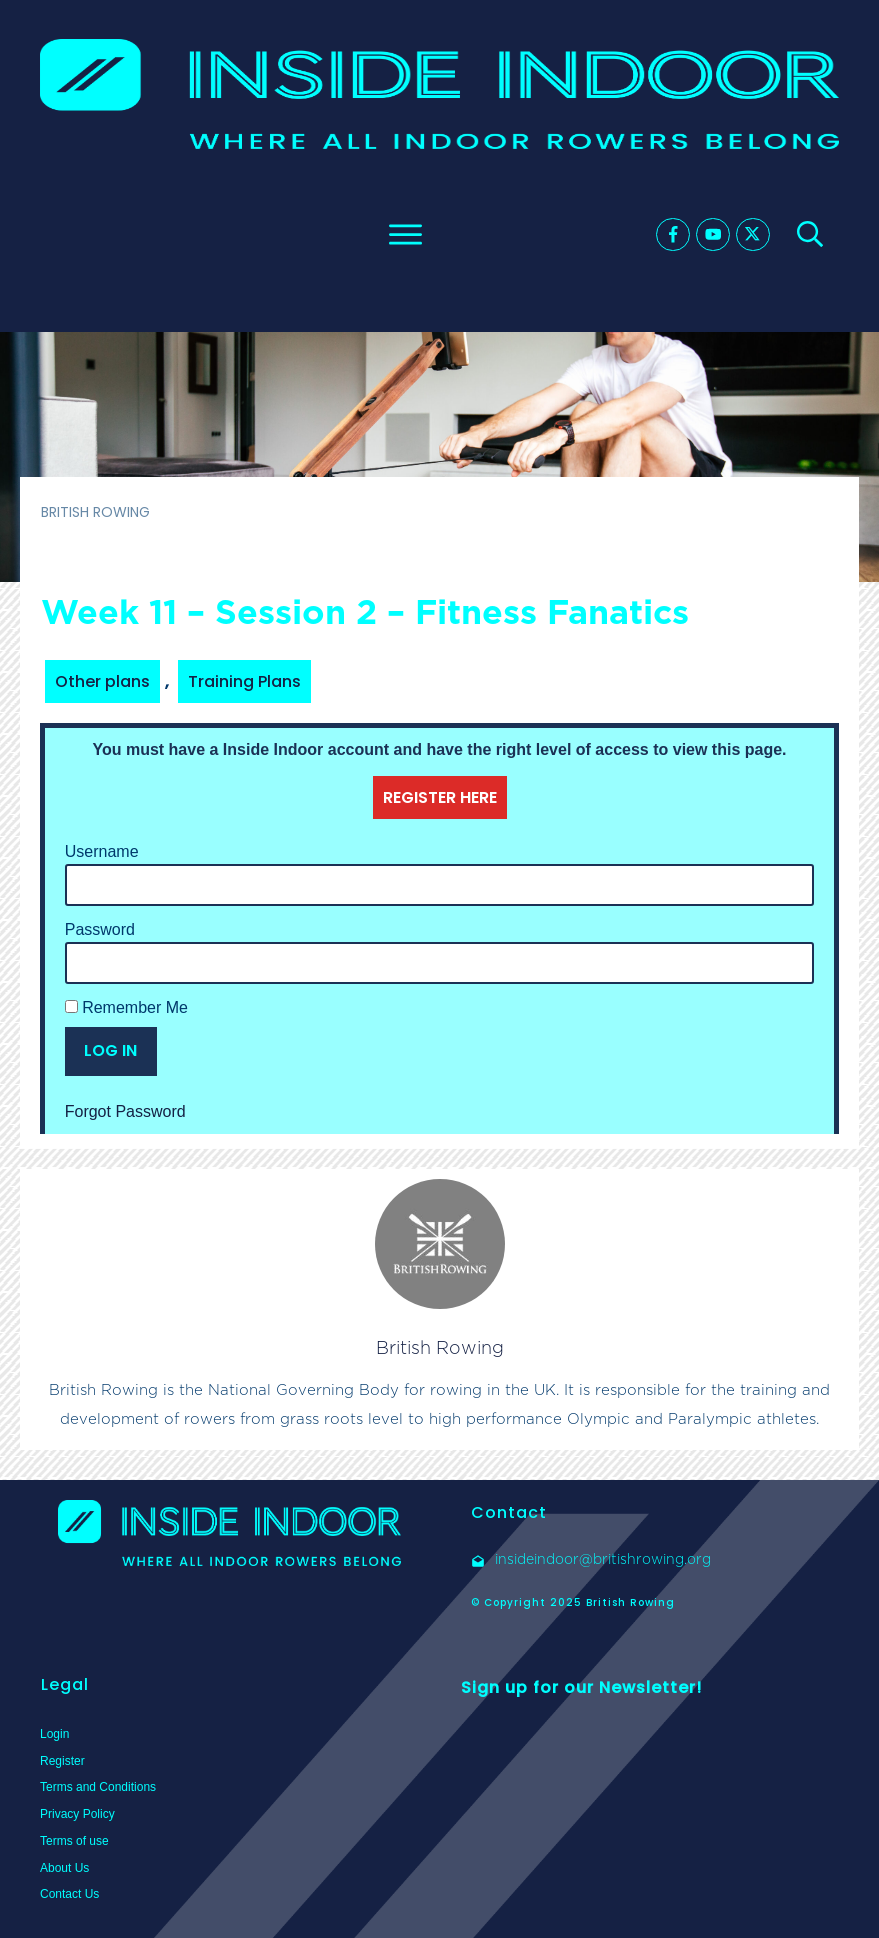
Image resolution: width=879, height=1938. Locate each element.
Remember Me (126, 1007)
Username (102, 851)
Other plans (102, 681)
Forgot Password (125, 1111)
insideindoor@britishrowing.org (603, 1559)
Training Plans (244, 681)
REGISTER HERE (440, 797)
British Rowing (440, 1347)
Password (100, 929)
